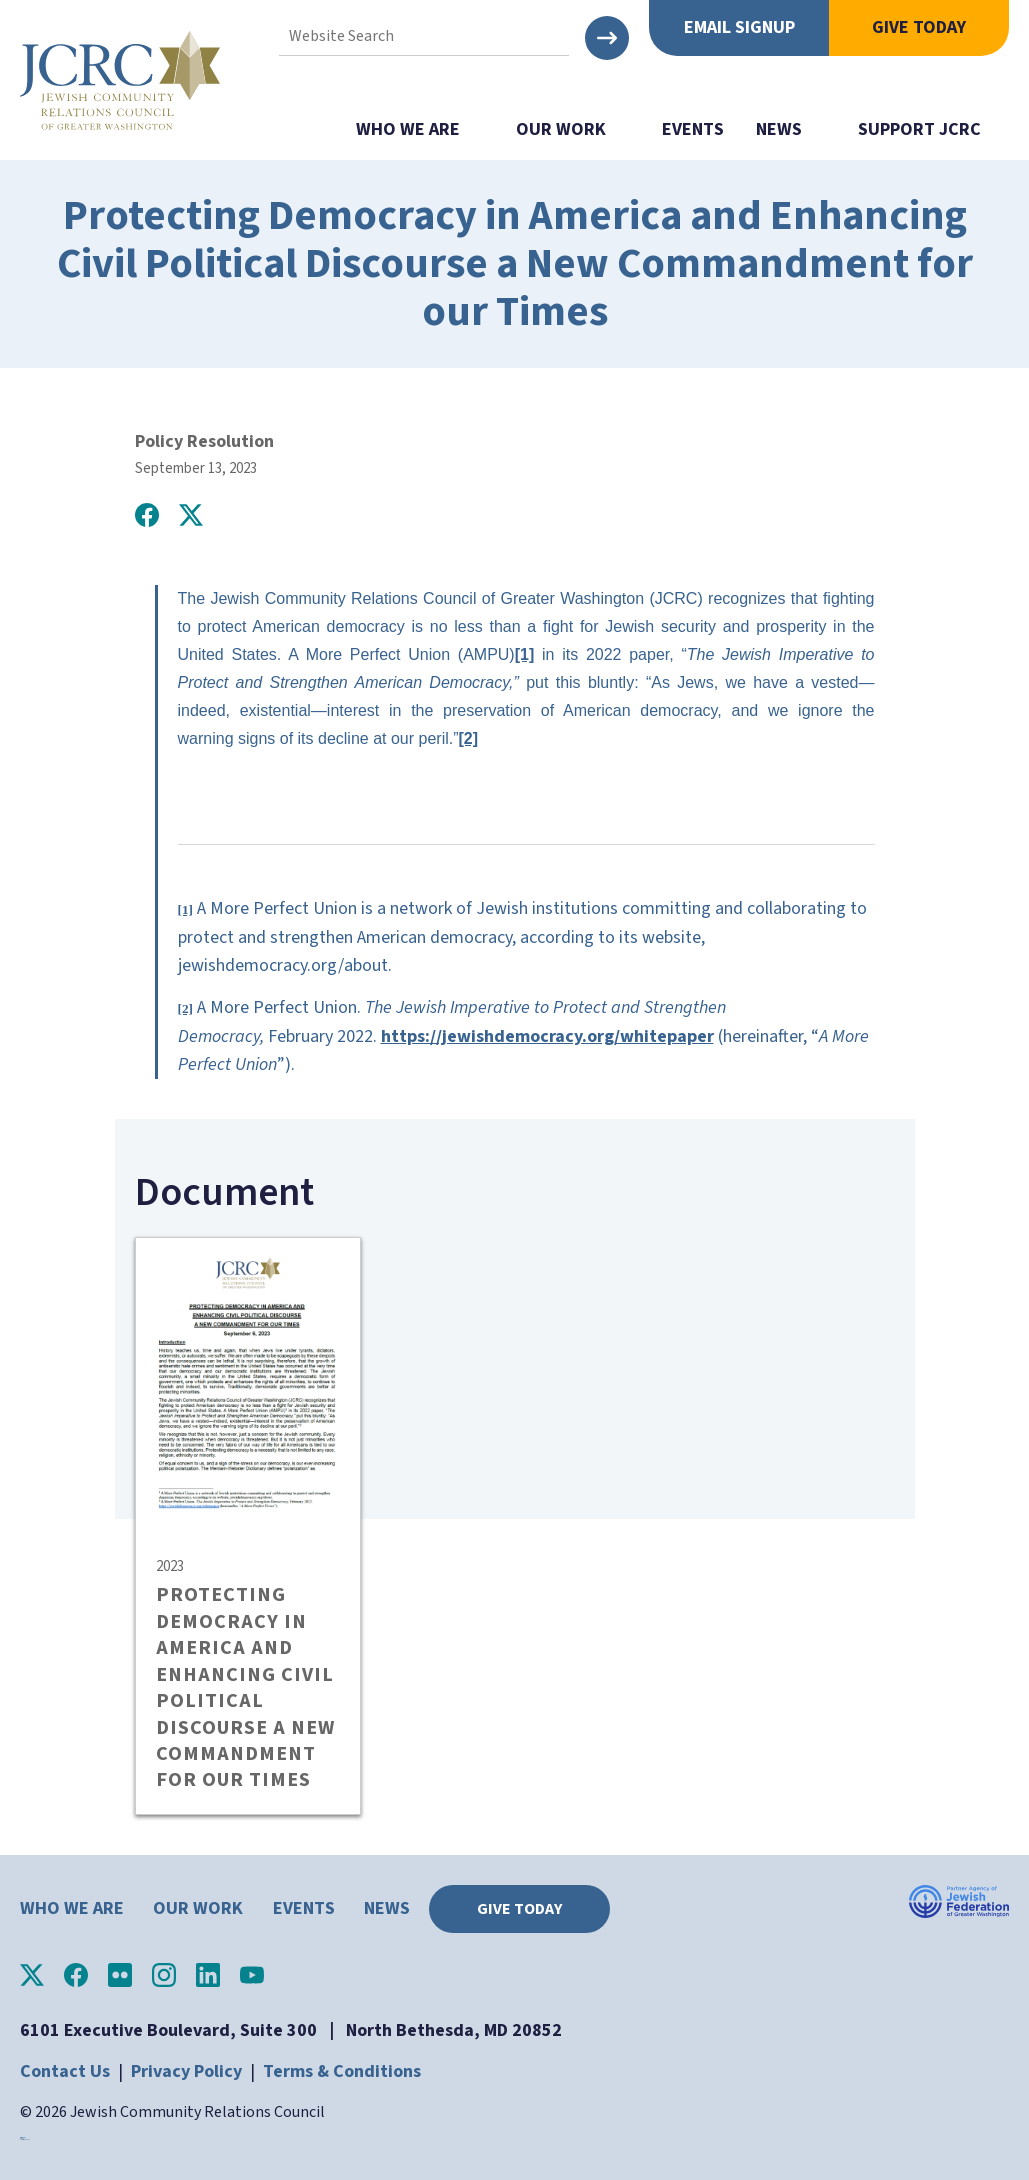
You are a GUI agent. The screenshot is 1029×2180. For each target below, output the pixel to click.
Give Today (919, 27)
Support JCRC (919, 129)
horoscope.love (25, 2139)
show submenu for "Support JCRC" (1001, 130)
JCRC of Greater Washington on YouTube (252, 1975)
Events (693, 129)
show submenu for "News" (822, 130)
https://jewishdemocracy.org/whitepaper (547, 1036)
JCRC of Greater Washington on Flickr (120, 1975)
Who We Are (408, 129)
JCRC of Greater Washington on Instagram (164, 1975)
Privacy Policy (186, 2071)
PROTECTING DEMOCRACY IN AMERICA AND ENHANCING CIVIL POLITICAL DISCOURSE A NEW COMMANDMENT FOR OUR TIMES (245, 1688)
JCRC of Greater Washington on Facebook (76, 1975)
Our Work (561, 129)
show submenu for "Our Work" (626, 130)
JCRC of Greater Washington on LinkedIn (208, 1975)
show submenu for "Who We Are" (480, 130)
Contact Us (65, 2071)
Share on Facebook (147, 515)
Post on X (191, 515)
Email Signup (739, 27)
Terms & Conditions (342, 2071)
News (779, 129)
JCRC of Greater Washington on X (32, 1975)
